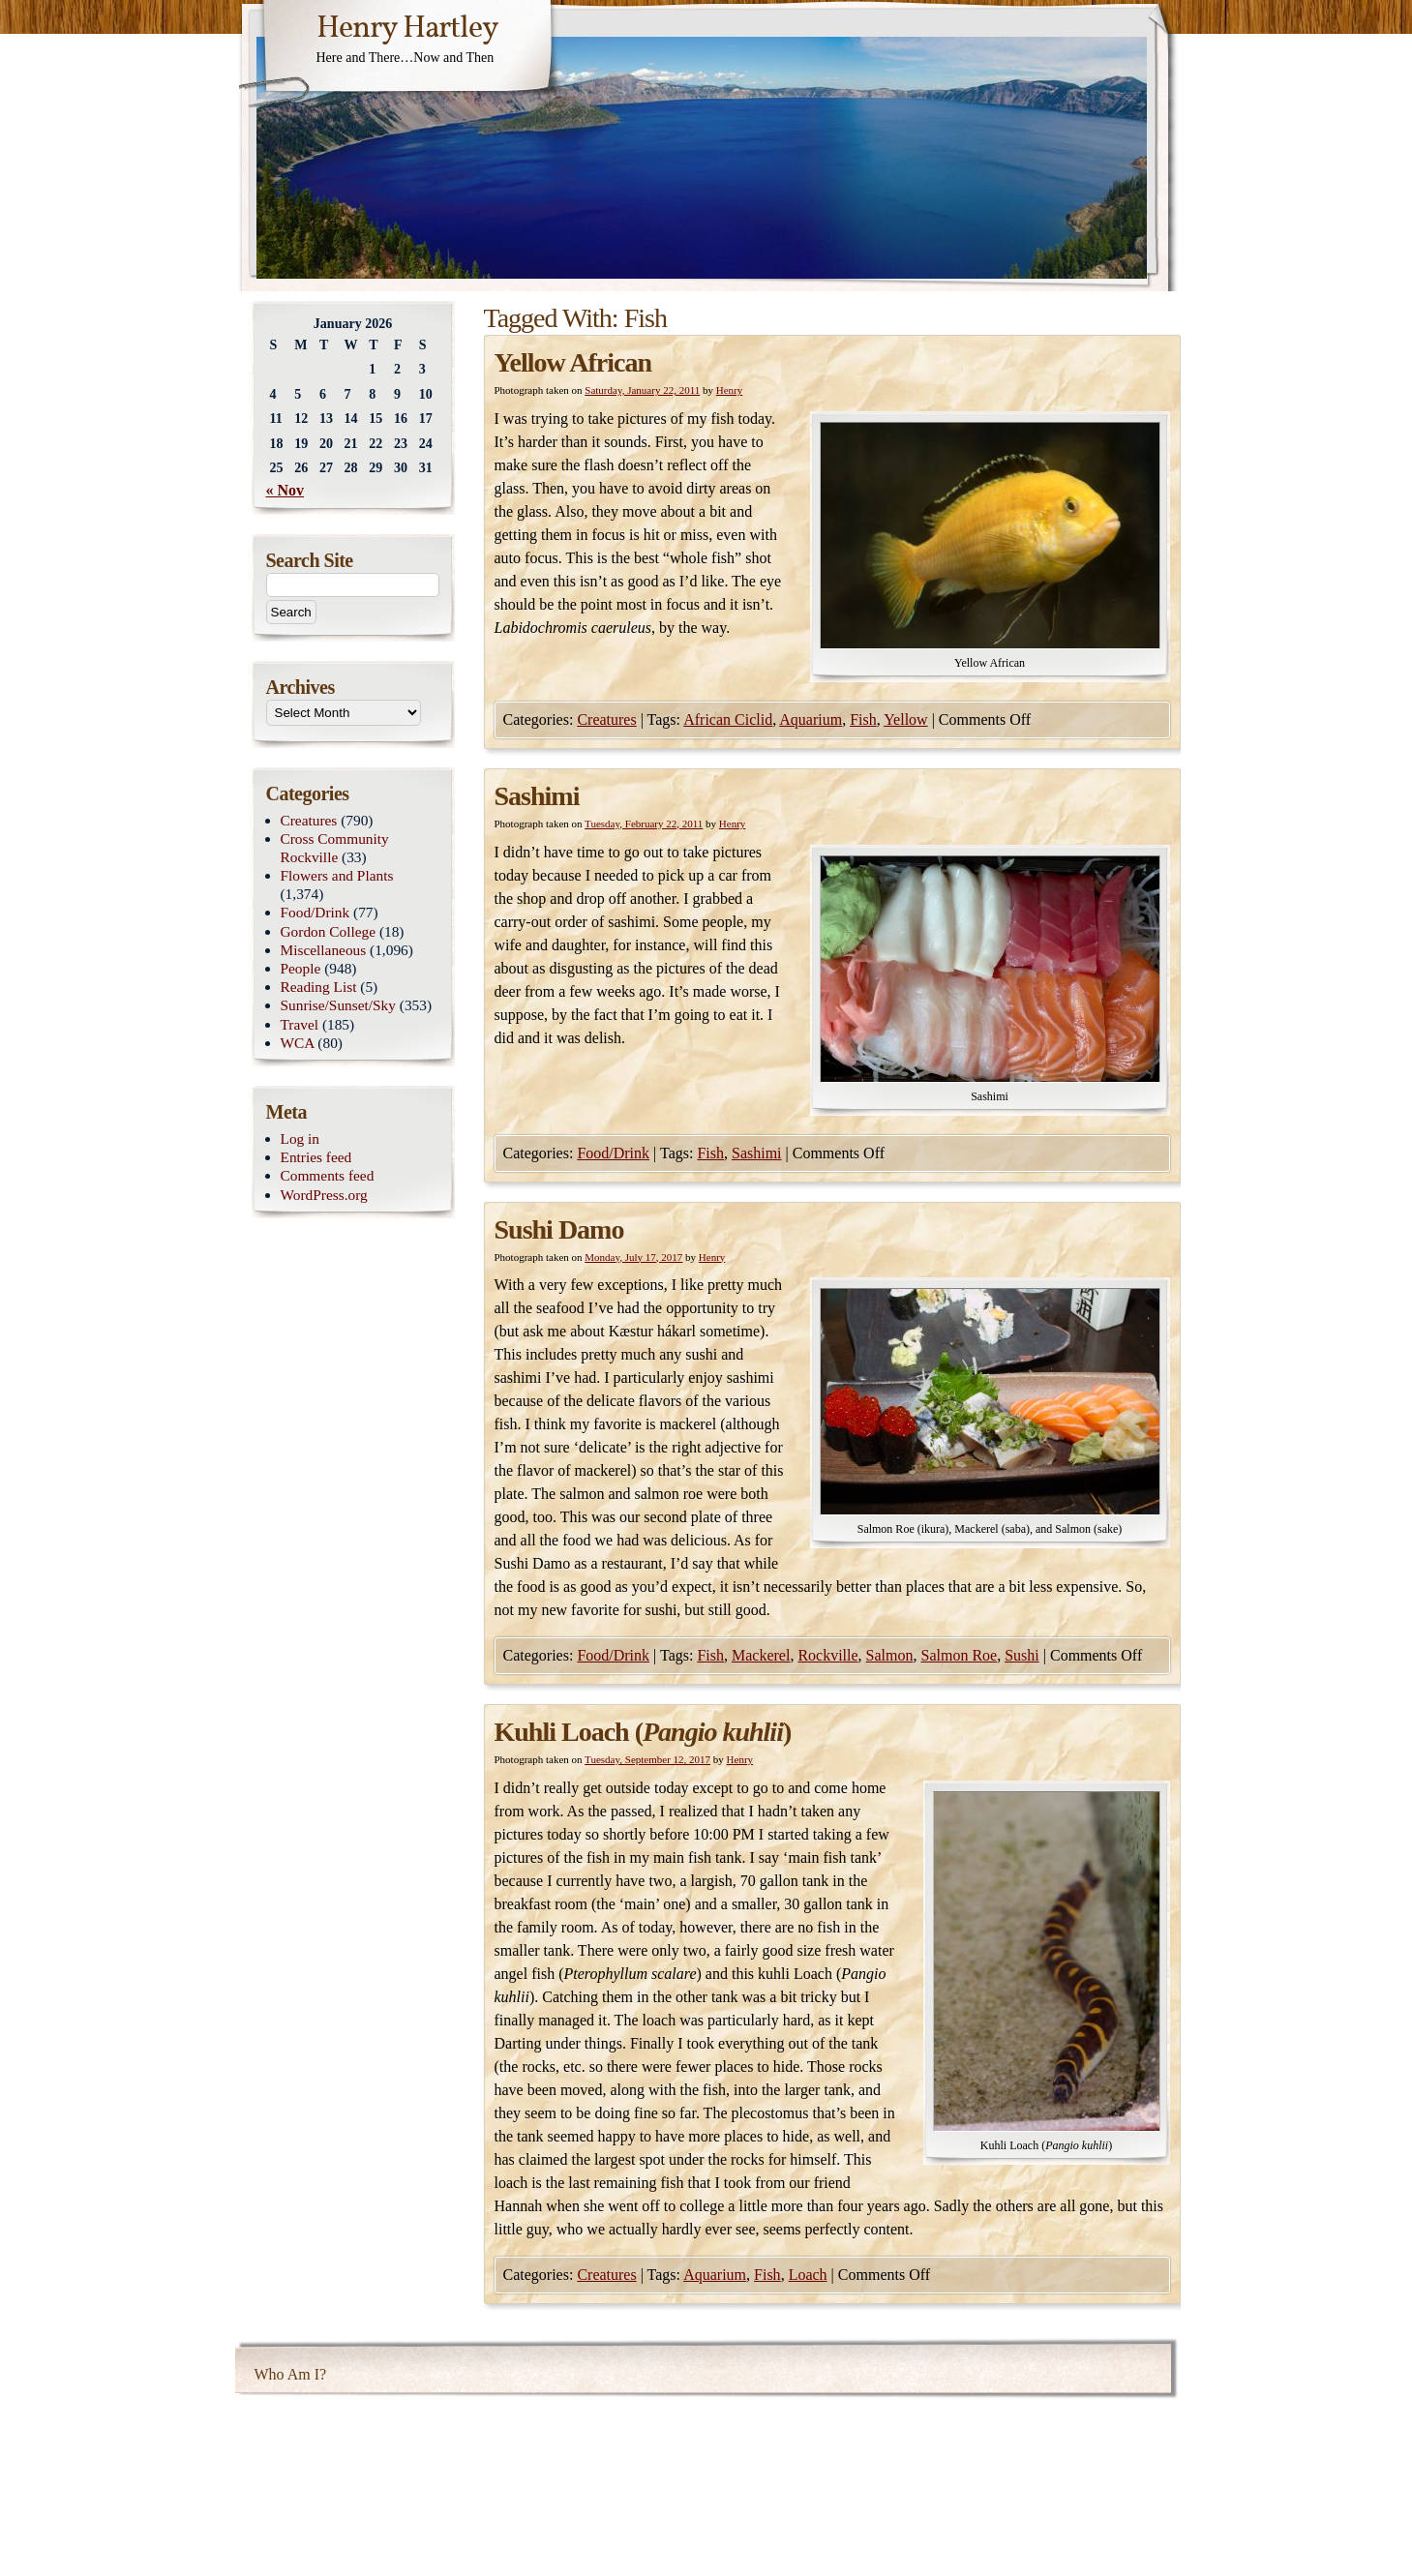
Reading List (319, 986)
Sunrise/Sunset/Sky (338, 1005)
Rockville (827, 1655)
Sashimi (537, 796)
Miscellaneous (324, 950)
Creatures (606, 719)
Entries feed (316, 1157)
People (301, 968)
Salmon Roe (959, 1655)
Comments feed (328, 1175)
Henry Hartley (407, 29)
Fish (863, 719)
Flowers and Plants (337, 875)
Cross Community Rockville (335, 847)
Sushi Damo (559, 1229)
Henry (729, 390)
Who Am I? (291, 2374)
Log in (300, 1138)
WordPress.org (324, 1194)
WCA (298, 1042)
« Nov (285, 490)
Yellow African (573, 362)
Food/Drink (613, 1153)
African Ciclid (727, 719)
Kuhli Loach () (643, 1732)
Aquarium (810, 719)
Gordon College (328, 931)
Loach (808, 2274)
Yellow (906, 719)
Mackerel (761, 1655)
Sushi (1022, 1655)
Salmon (890, 1655)
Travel (300, 1024)
